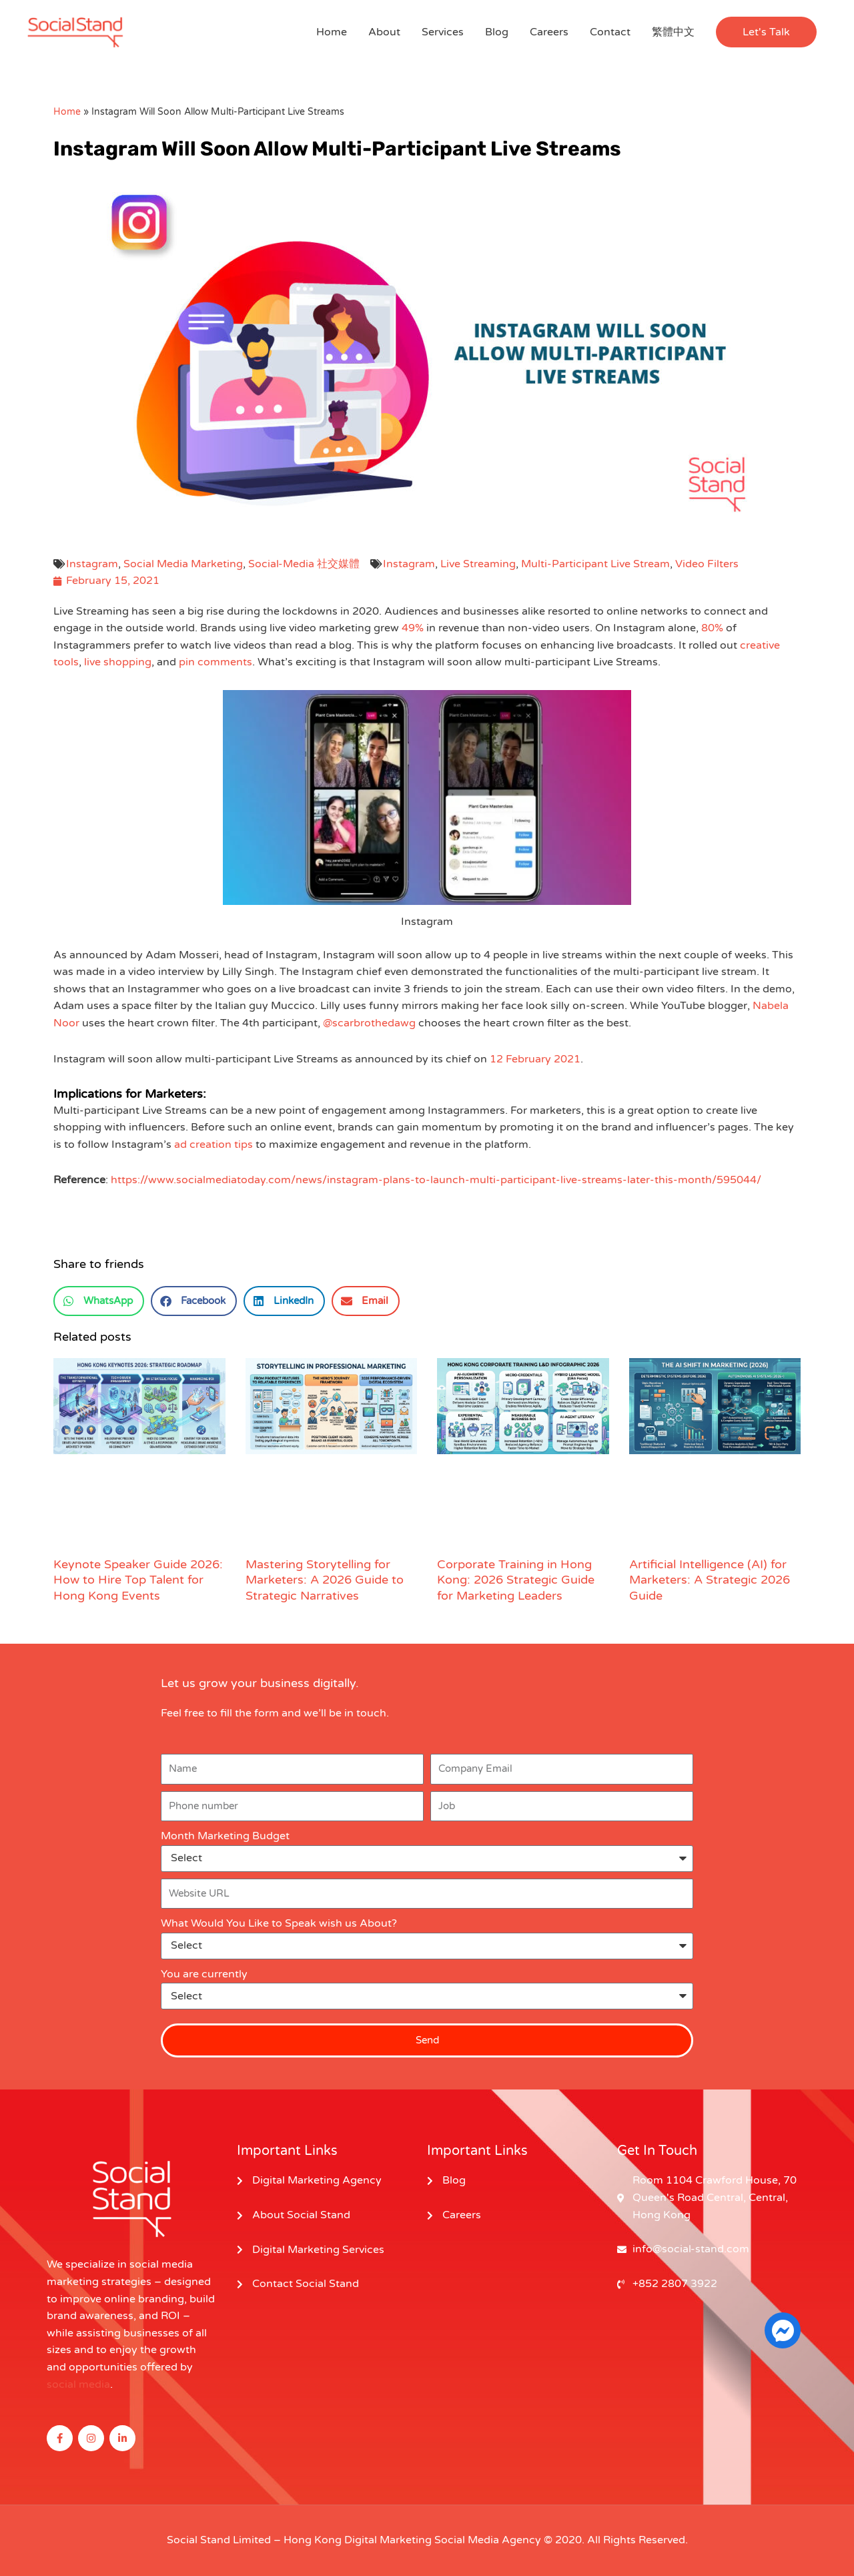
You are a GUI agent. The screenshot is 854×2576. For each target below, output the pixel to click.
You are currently (204, 1974)
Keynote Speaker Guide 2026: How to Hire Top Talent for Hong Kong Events (138, 1580)
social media (78, 2384)
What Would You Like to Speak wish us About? (279, 1923)
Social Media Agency (487, 2540)
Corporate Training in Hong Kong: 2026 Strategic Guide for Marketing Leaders (515, 1580)
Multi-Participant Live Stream (595, 564)
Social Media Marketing (183, 564)
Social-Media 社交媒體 (304, 564)
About (384, 32)
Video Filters (707, 564)
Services (443, 32)
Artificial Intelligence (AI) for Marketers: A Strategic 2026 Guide (709, 1580)
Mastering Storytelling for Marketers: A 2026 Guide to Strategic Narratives (325, 1580)
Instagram (92, 564)
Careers (549, 32)
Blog (496, 32)
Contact (610, 32)
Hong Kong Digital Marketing (358, 2540)
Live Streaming (478, 564)
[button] (766, 32)
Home (331, 32)
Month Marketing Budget (225, 1836)
